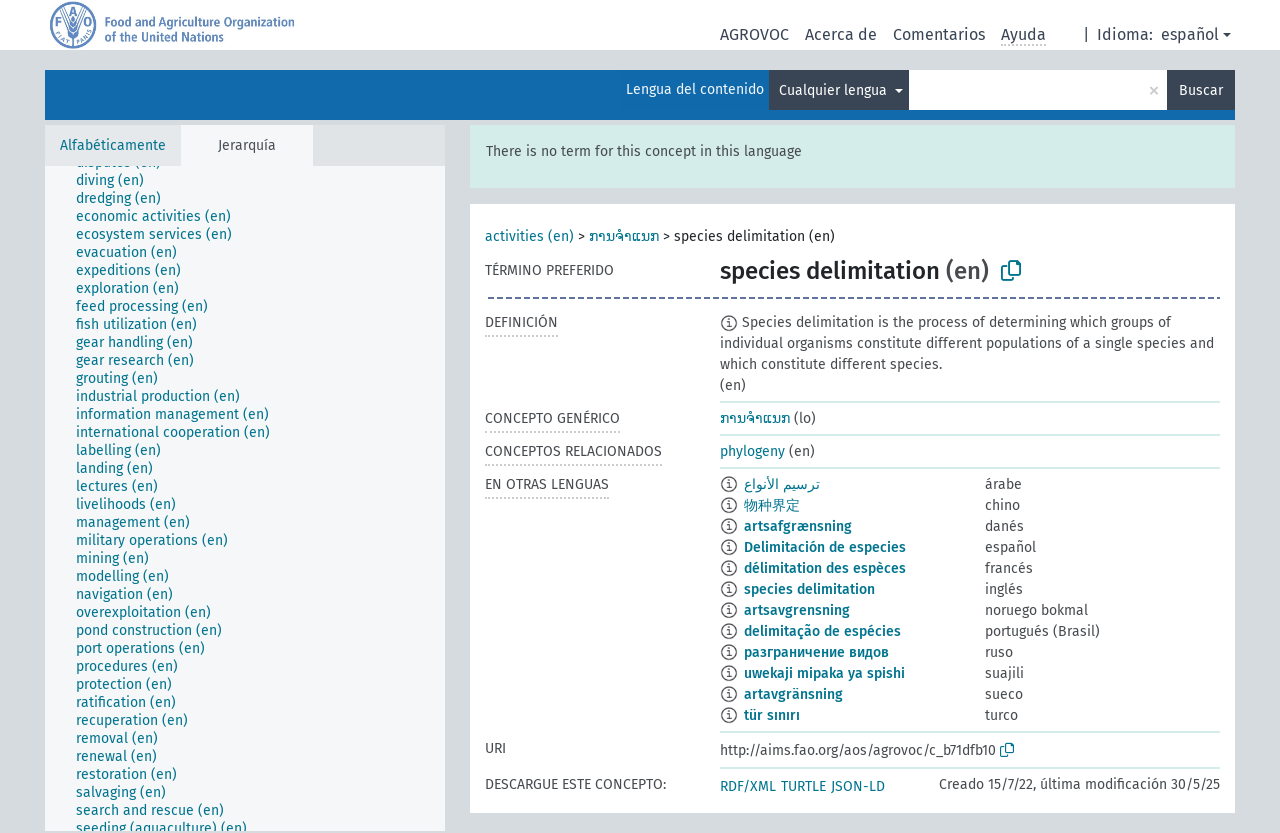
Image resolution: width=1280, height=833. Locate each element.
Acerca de (841, 34)
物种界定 (772, 505)
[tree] (245, 498)
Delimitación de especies (825, 547)
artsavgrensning (797, 610)
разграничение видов (816, 652)
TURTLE (803, 786)
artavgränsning (793, 694)
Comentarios (939, 34)
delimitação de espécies (822, 631)
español (1190, 34)
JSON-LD (858, 786)
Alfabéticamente (113, 145)
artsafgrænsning (798, 526)
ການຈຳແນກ (624, 236)
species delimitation (809, 589)
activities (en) (529, 236)
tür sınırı (772, 715)
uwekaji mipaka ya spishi (824, 673)
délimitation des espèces (825, 568)
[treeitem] (118, 181)
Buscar (1201, 90)
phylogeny (752, 451)
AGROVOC (754, 34)
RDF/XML (748, 786)
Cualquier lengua (835, 90)
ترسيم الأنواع (782, 484)
